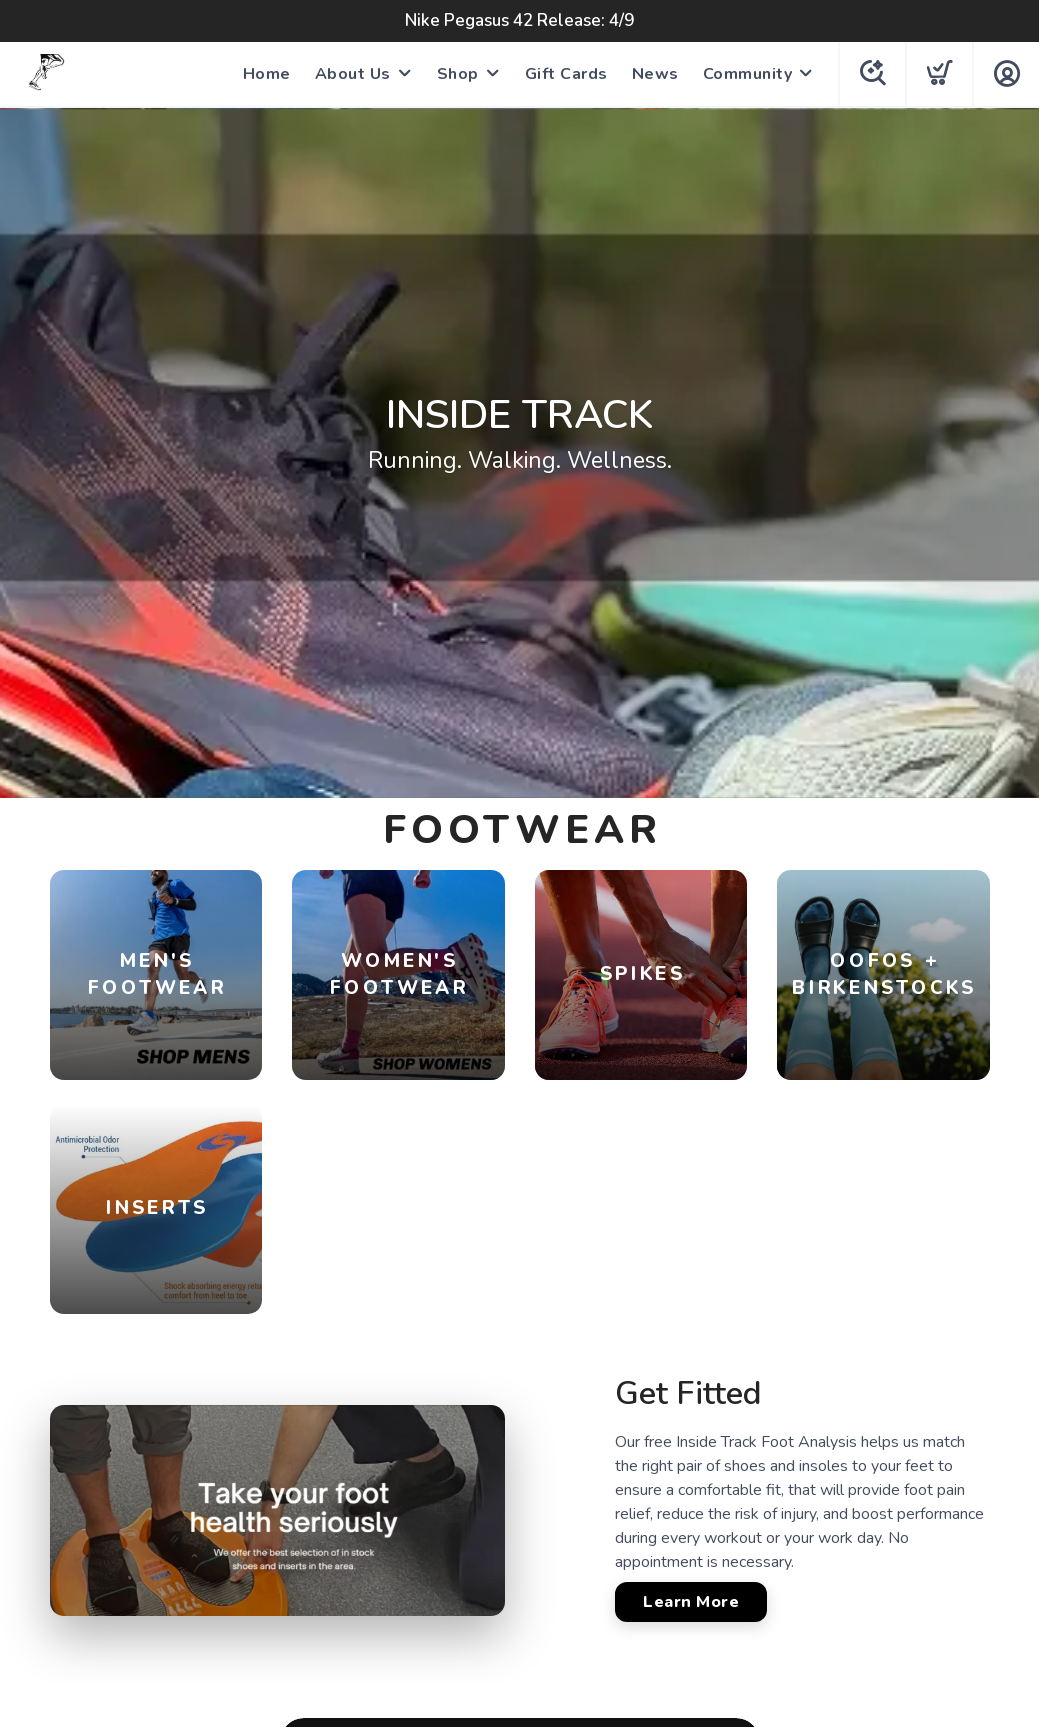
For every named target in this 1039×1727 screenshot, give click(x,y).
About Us (353, 74)
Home (267, 74)
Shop (458, 74)
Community (748, 74)
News (655, 74)
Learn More (691, 1602)
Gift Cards (566, 74)
